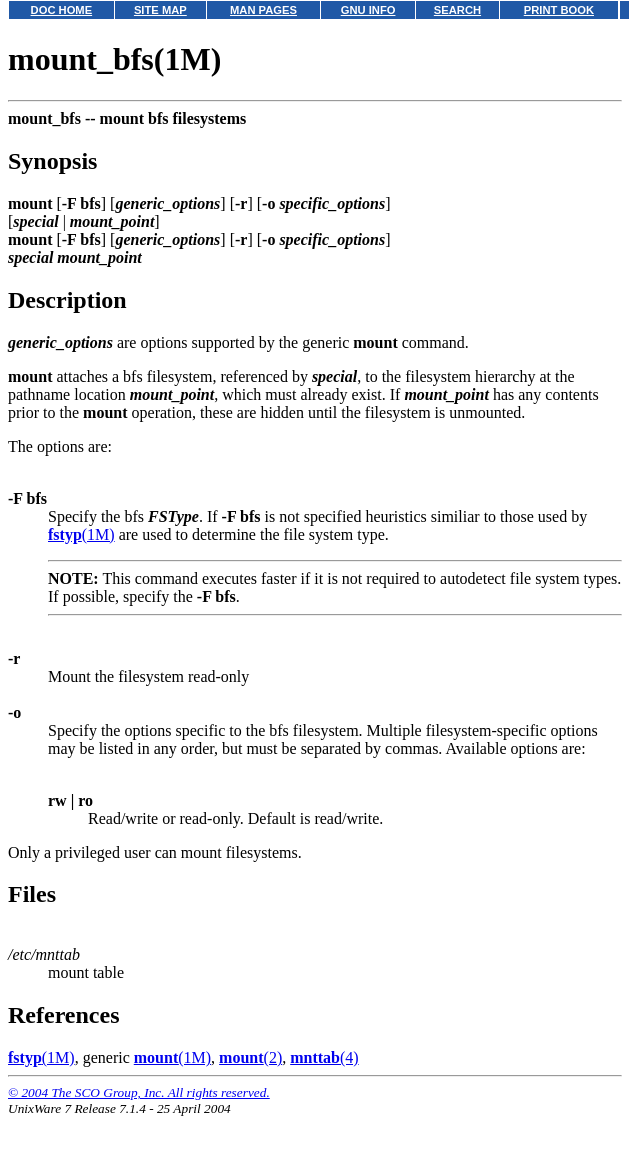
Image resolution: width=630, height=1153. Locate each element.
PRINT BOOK (559, 10)
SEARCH (457, 10)
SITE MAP (160, 10)
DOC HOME (62, 10)
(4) (324, 1057)
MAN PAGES (263, 10)
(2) (250, 1057)
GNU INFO (368, 10)
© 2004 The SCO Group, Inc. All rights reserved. (139, 1092)
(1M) (81, 534)
